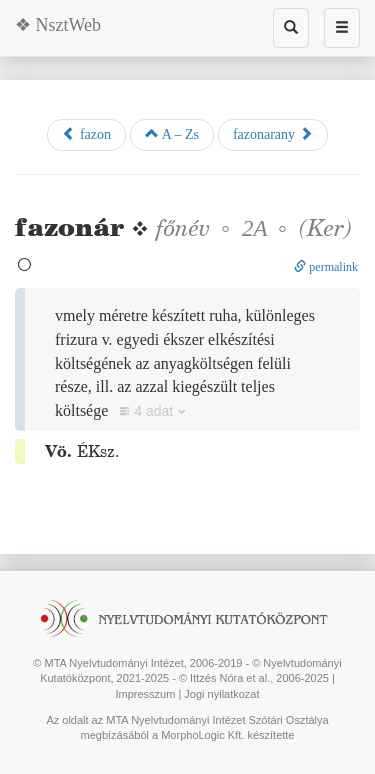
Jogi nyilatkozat (221, 694)
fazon (86, 134)
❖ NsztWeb (58, 25)
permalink (326, 267)
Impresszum (145, 694)
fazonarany (273, 134)
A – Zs (172, 134)
